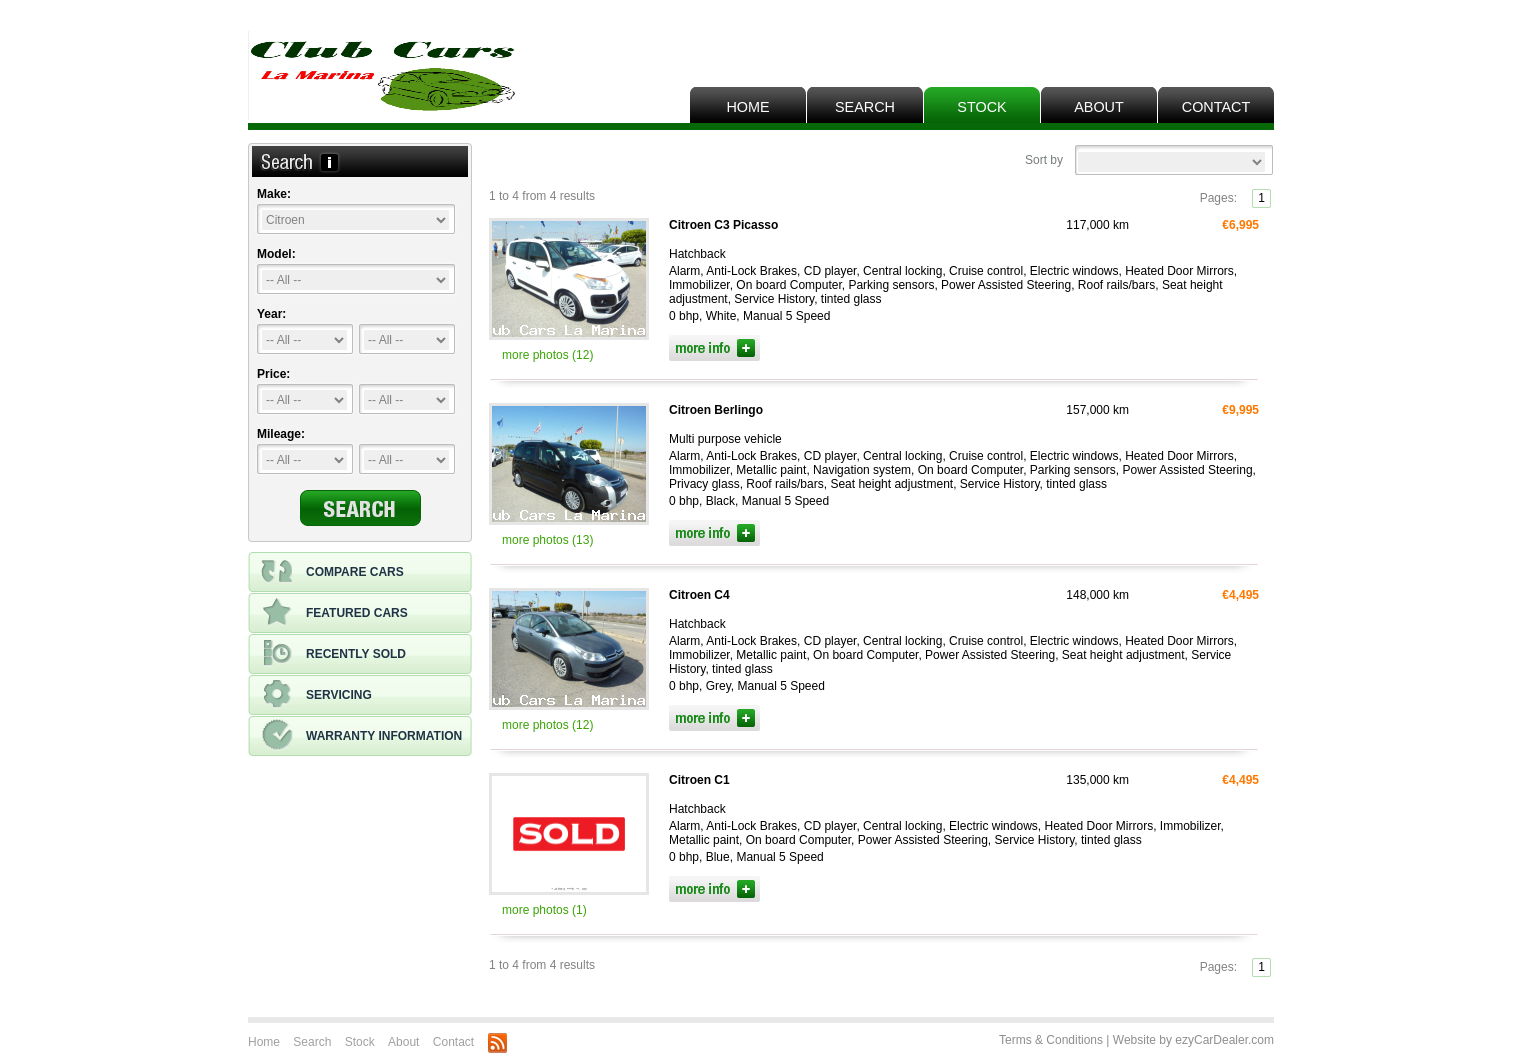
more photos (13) (547, 540)
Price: (273, 374)
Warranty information (361, 736)
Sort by (1044, 160)
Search (865, 107)
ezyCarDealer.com (1224, 1040)
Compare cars (332, 572)
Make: (274, 194)
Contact (1216, 107)
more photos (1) (544, 910)
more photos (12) (547, 355)
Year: (271, 314)
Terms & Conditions (1051, 1040)
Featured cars (334, 613)
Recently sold (333, 654)
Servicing (316, 695)
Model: (276, 254)
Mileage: (281, 434)
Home (747, 107)
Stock (981, 107)
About (1099, 107)
